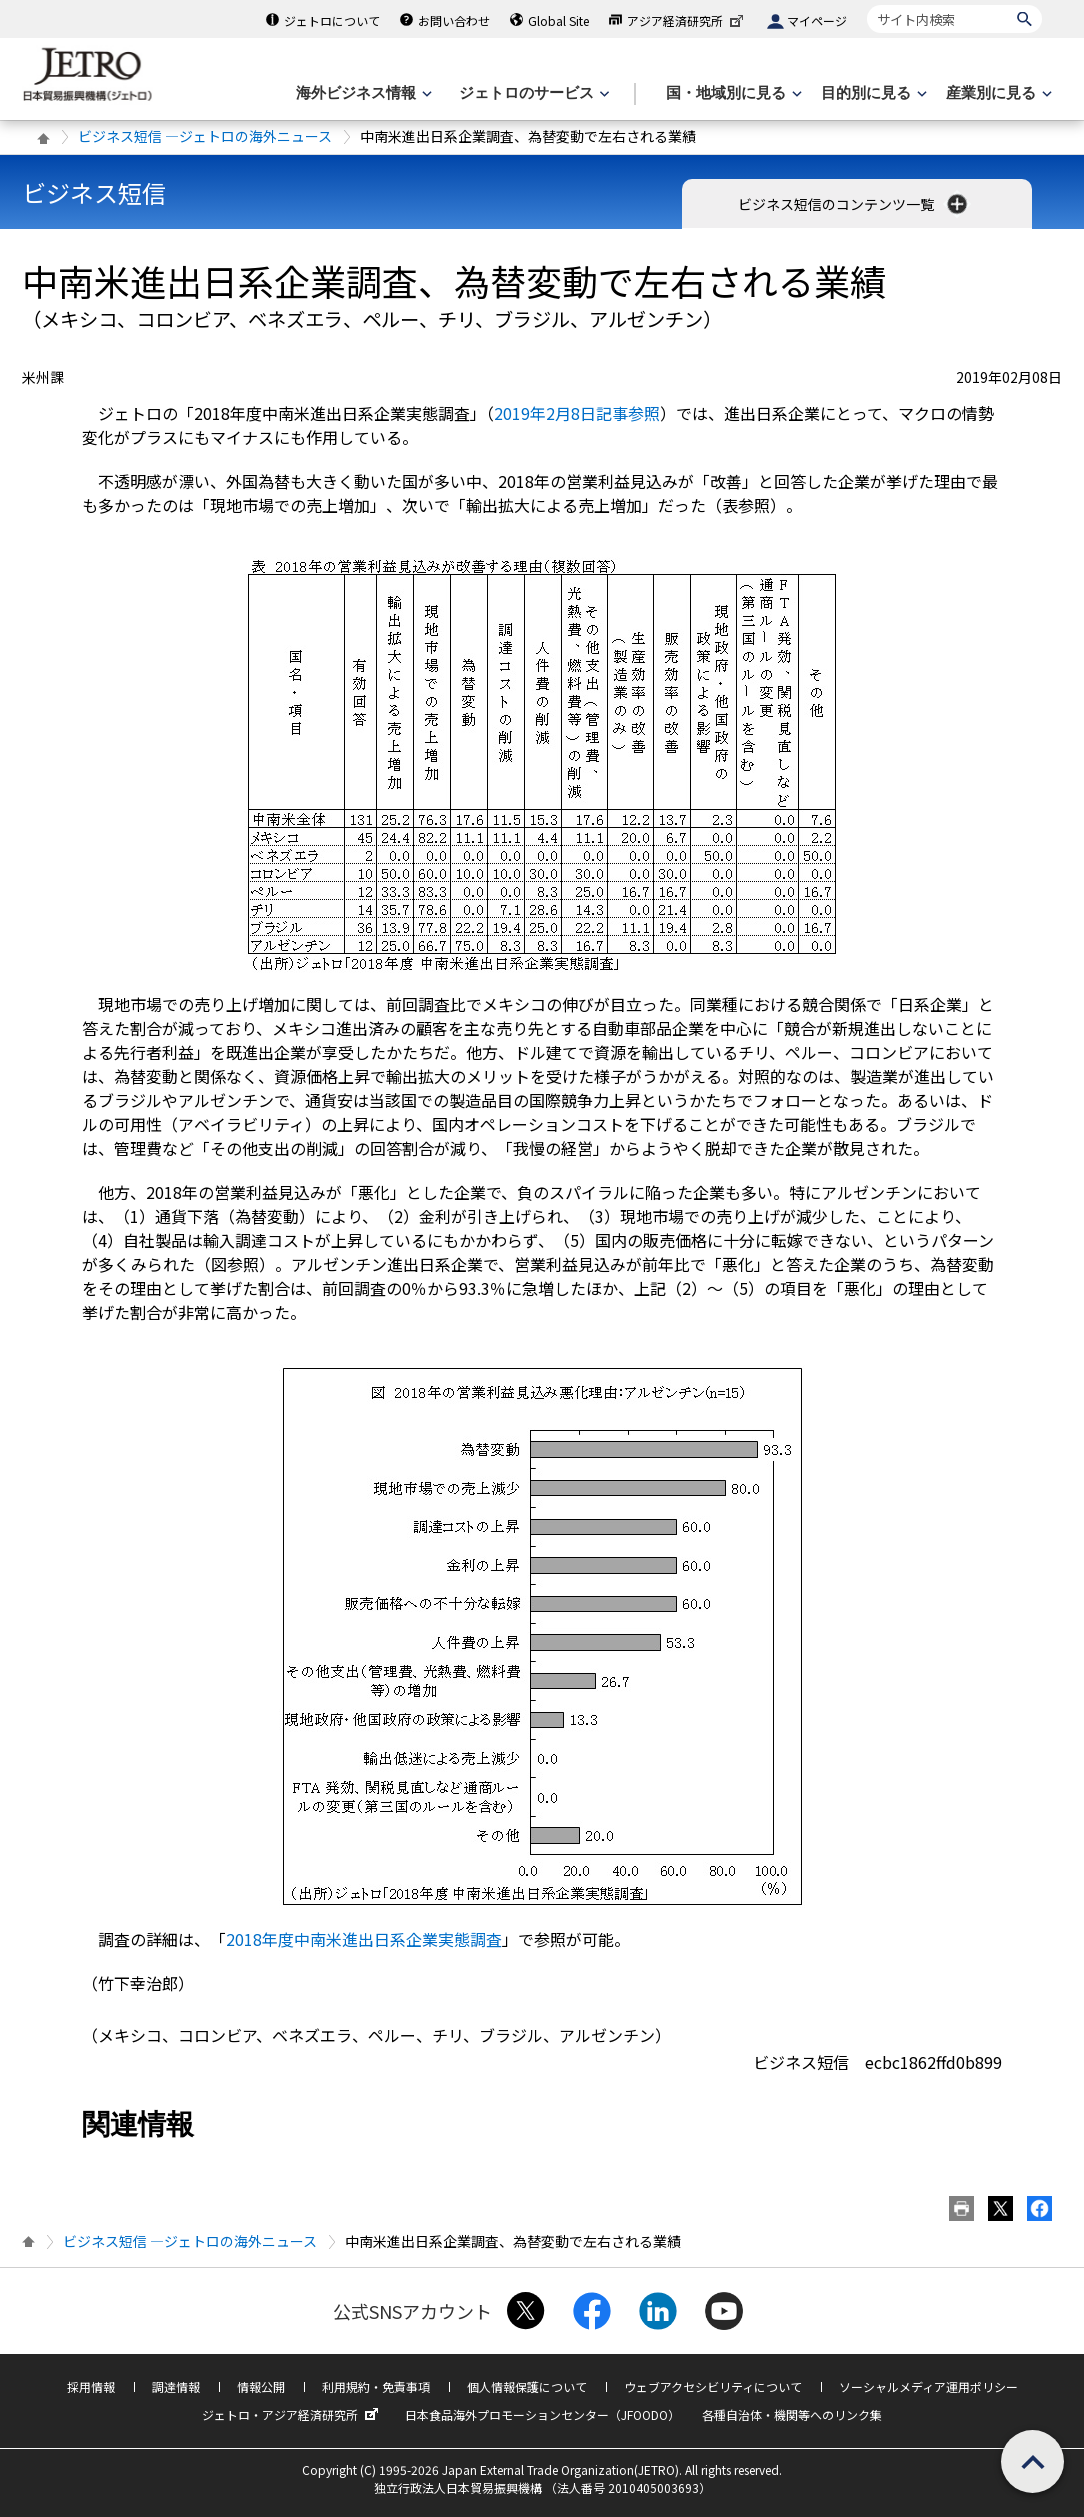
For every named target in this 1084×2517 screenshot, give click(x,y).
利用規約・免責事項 (376, 2386)
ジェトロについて (332, 20)
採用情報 (91, 2386)
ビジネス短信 (94, 192)
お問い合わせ (454, 20)
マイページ (817, 20)
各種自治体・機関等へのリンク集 (792, 2414)
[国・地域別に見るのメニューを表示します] (732, 93)
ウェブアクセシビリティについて (713, 2386)
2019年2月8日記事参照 (577, 413)
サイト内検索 (866, 4)
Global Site (558, 20)
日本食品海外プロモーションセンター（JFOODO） (542, 2414)
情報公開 (261, 2386)
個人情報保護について (527, 2386)
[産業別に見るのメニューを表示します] (997, 93)
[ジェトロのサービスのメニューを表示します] (532, 93)
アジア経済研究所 (687, 20)
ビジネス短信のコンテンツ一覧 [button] (854, 204)
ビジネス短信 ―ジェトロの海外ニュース (205, 136)
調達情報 (176, 2386)
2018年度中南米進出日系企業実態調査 (364, 1939)
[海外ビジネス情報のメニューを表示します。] (362, 93)
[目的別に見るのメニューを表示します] (872, 93)
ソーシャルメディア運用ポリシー (928, 2386)
